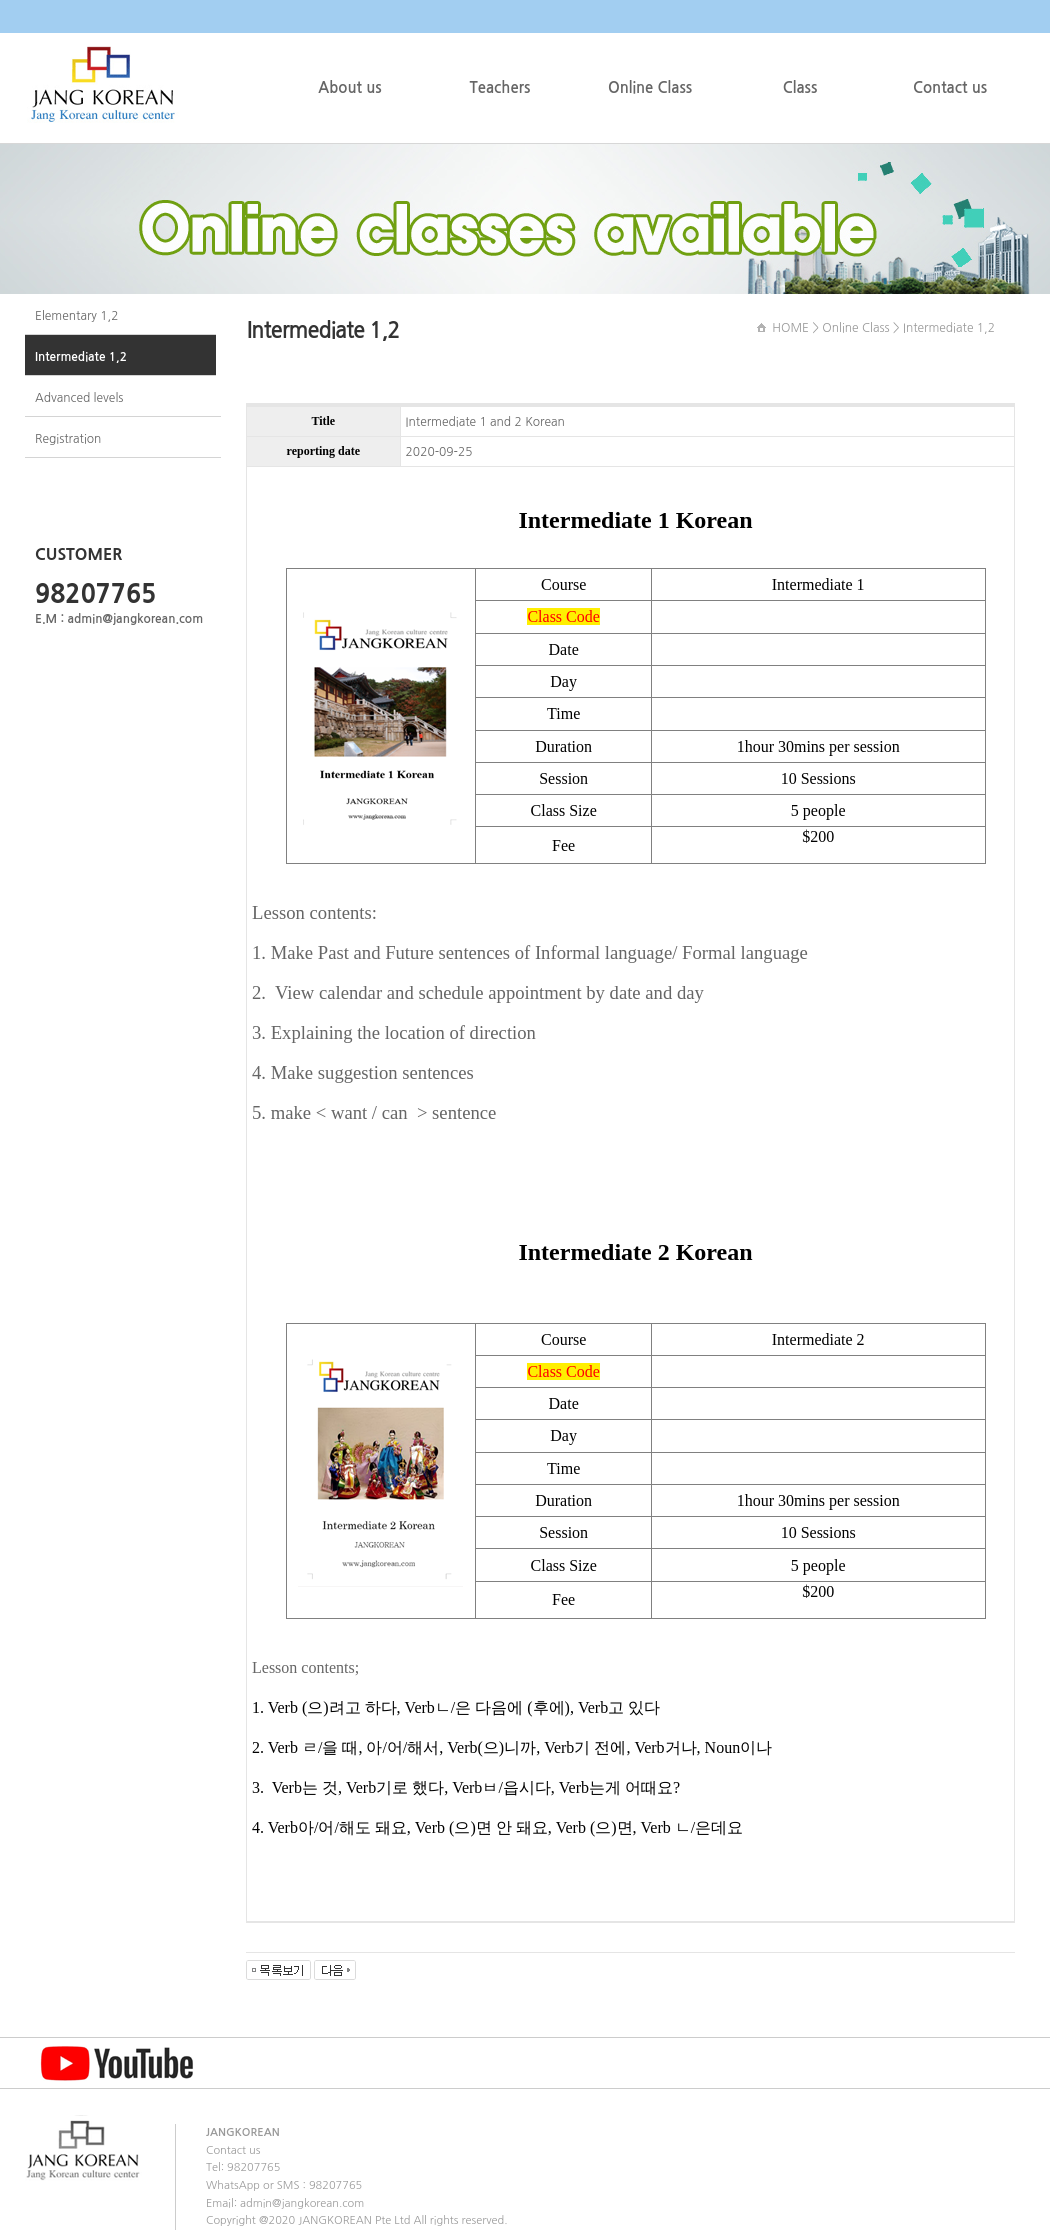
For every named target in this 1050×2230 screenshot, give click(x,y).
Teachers (500, 87)
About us (349, 87)
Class (800, 87)
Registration (68, 439)
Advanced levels (79, 398)
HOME (790, 328)
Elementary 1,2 (76, 316)
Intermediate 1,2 (81, 357)
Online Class (650, 87)
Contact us (950, 87)
